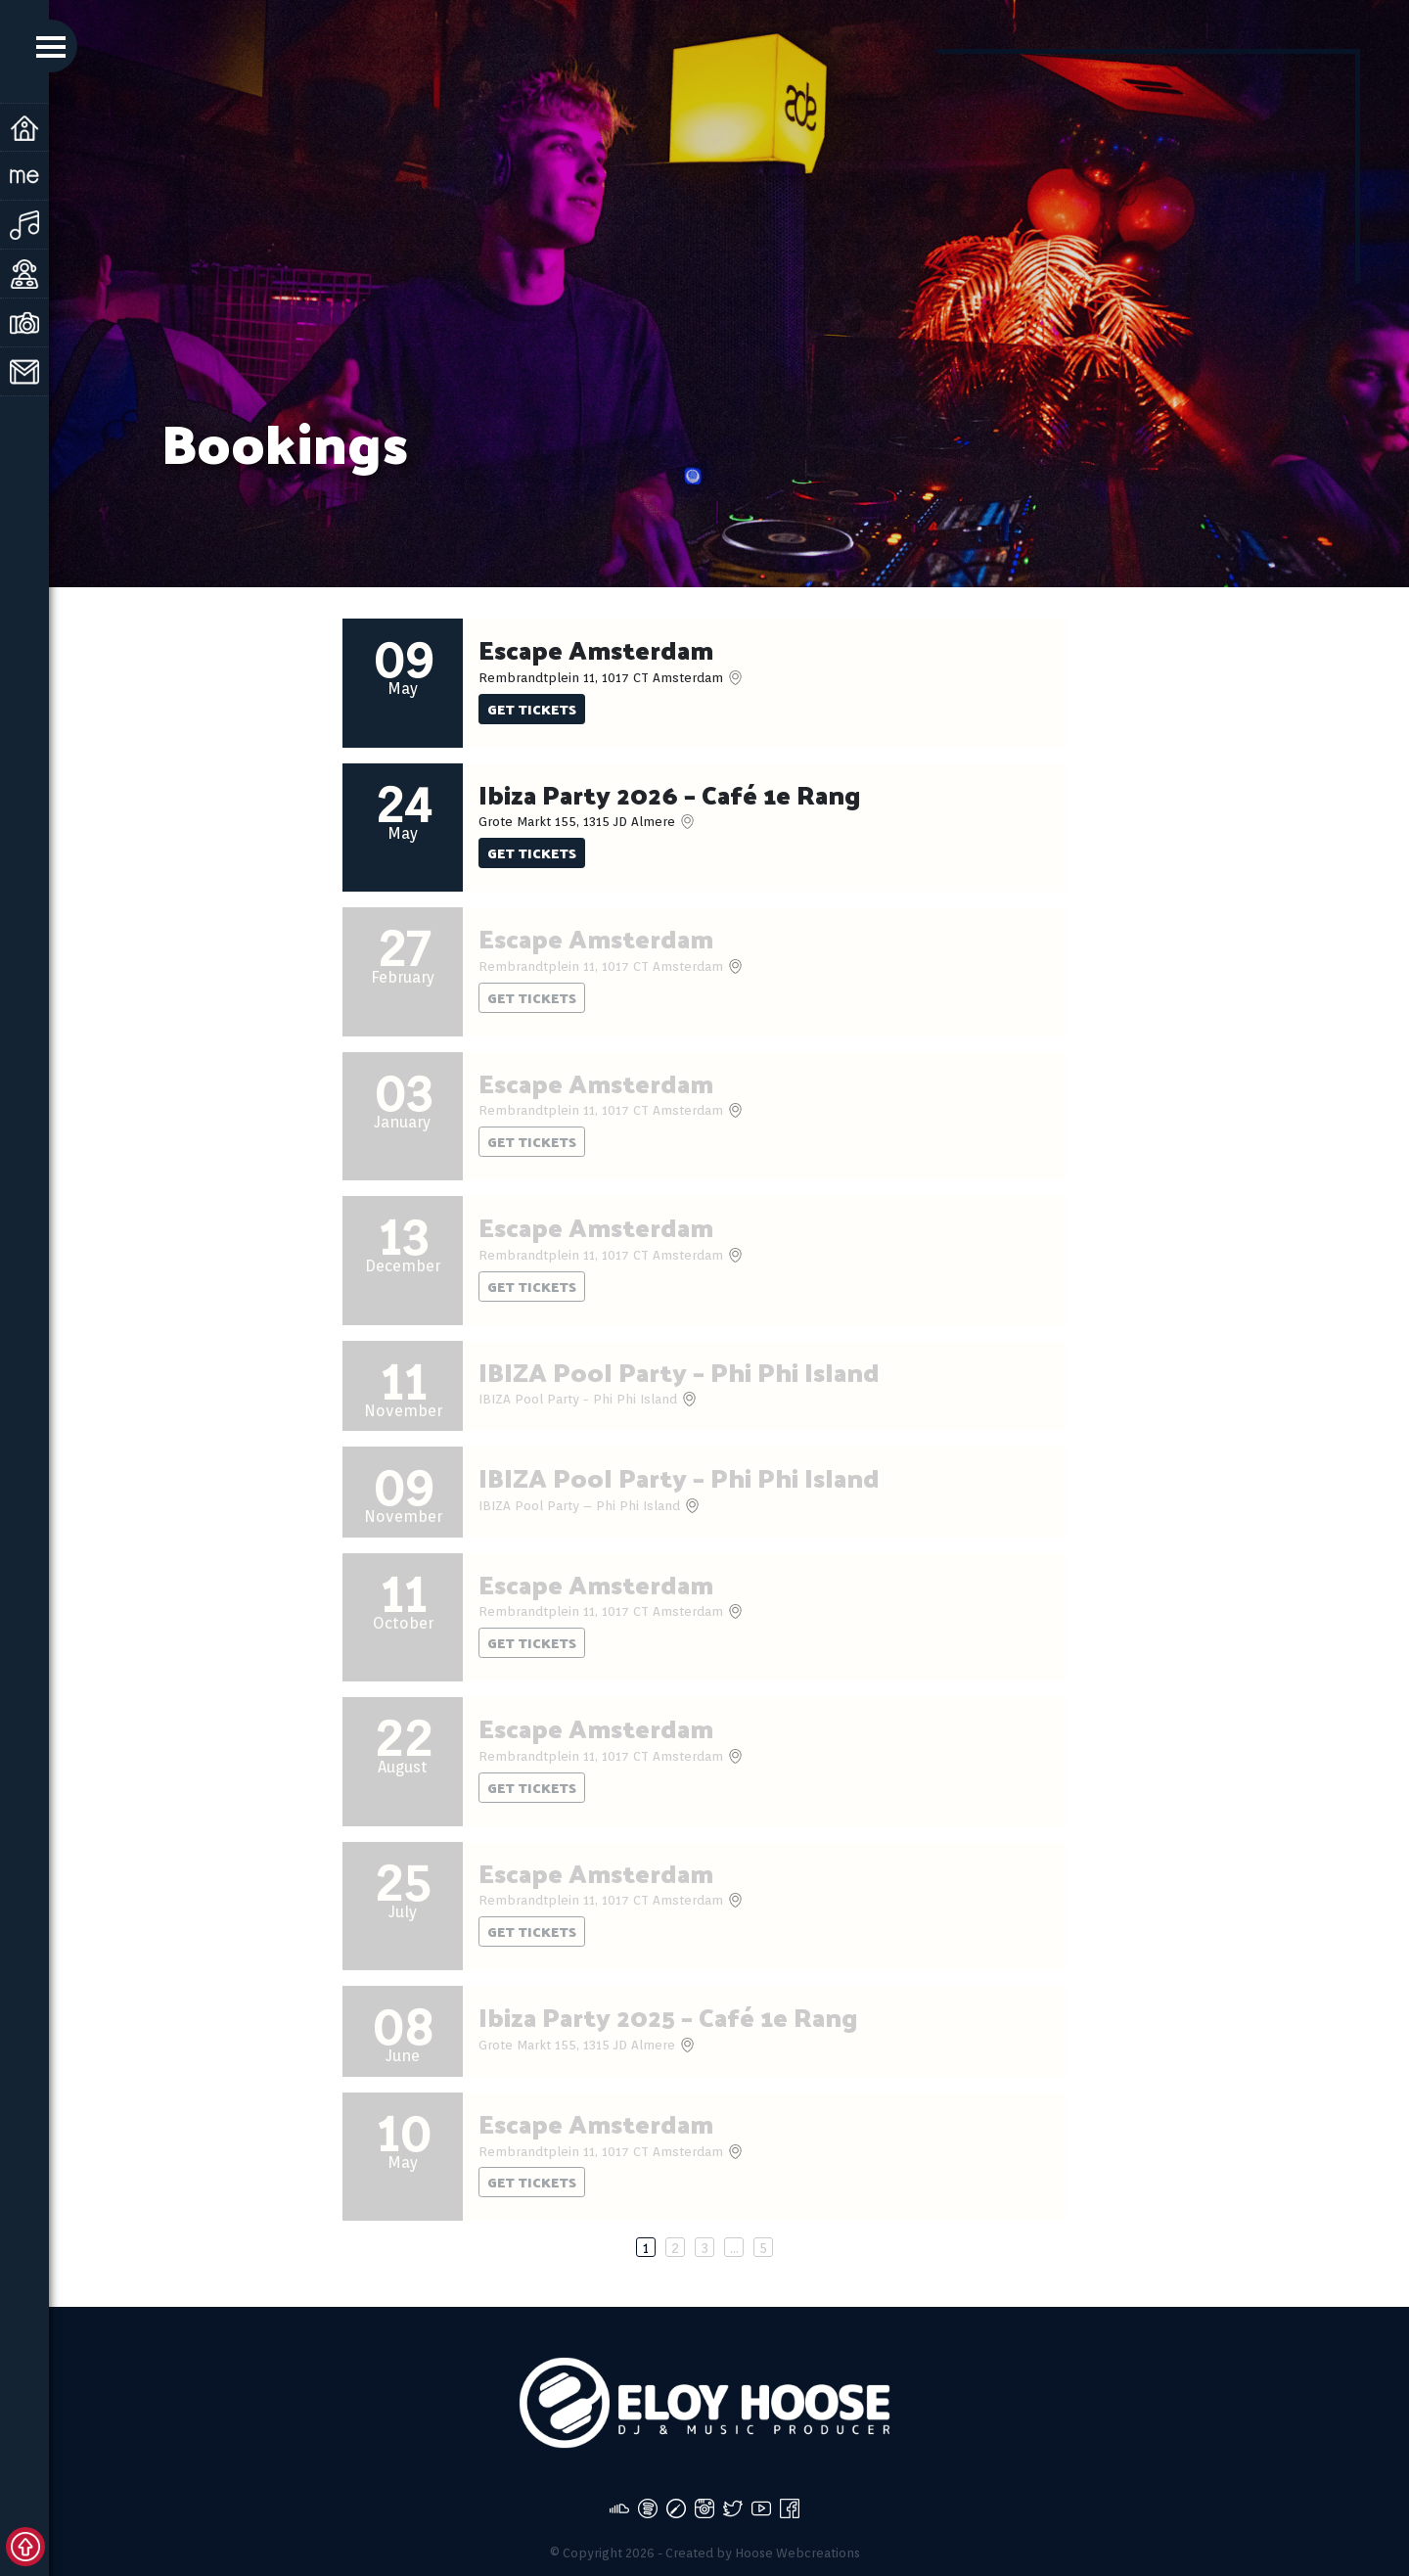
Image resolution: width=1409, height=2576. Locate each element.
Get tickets (531, 709)
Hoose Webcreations (797, 2553)
